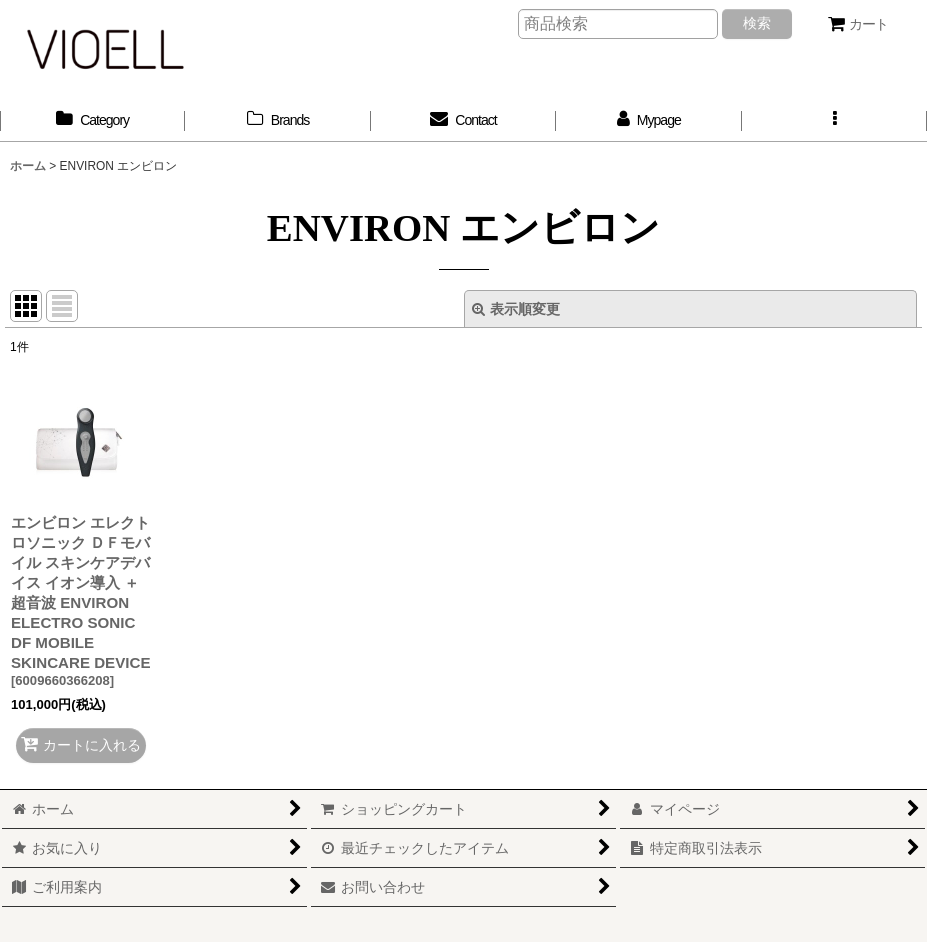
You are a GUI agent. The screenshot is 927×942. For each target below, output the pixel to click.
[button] (834, 120)
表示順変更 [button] (516, 309)
